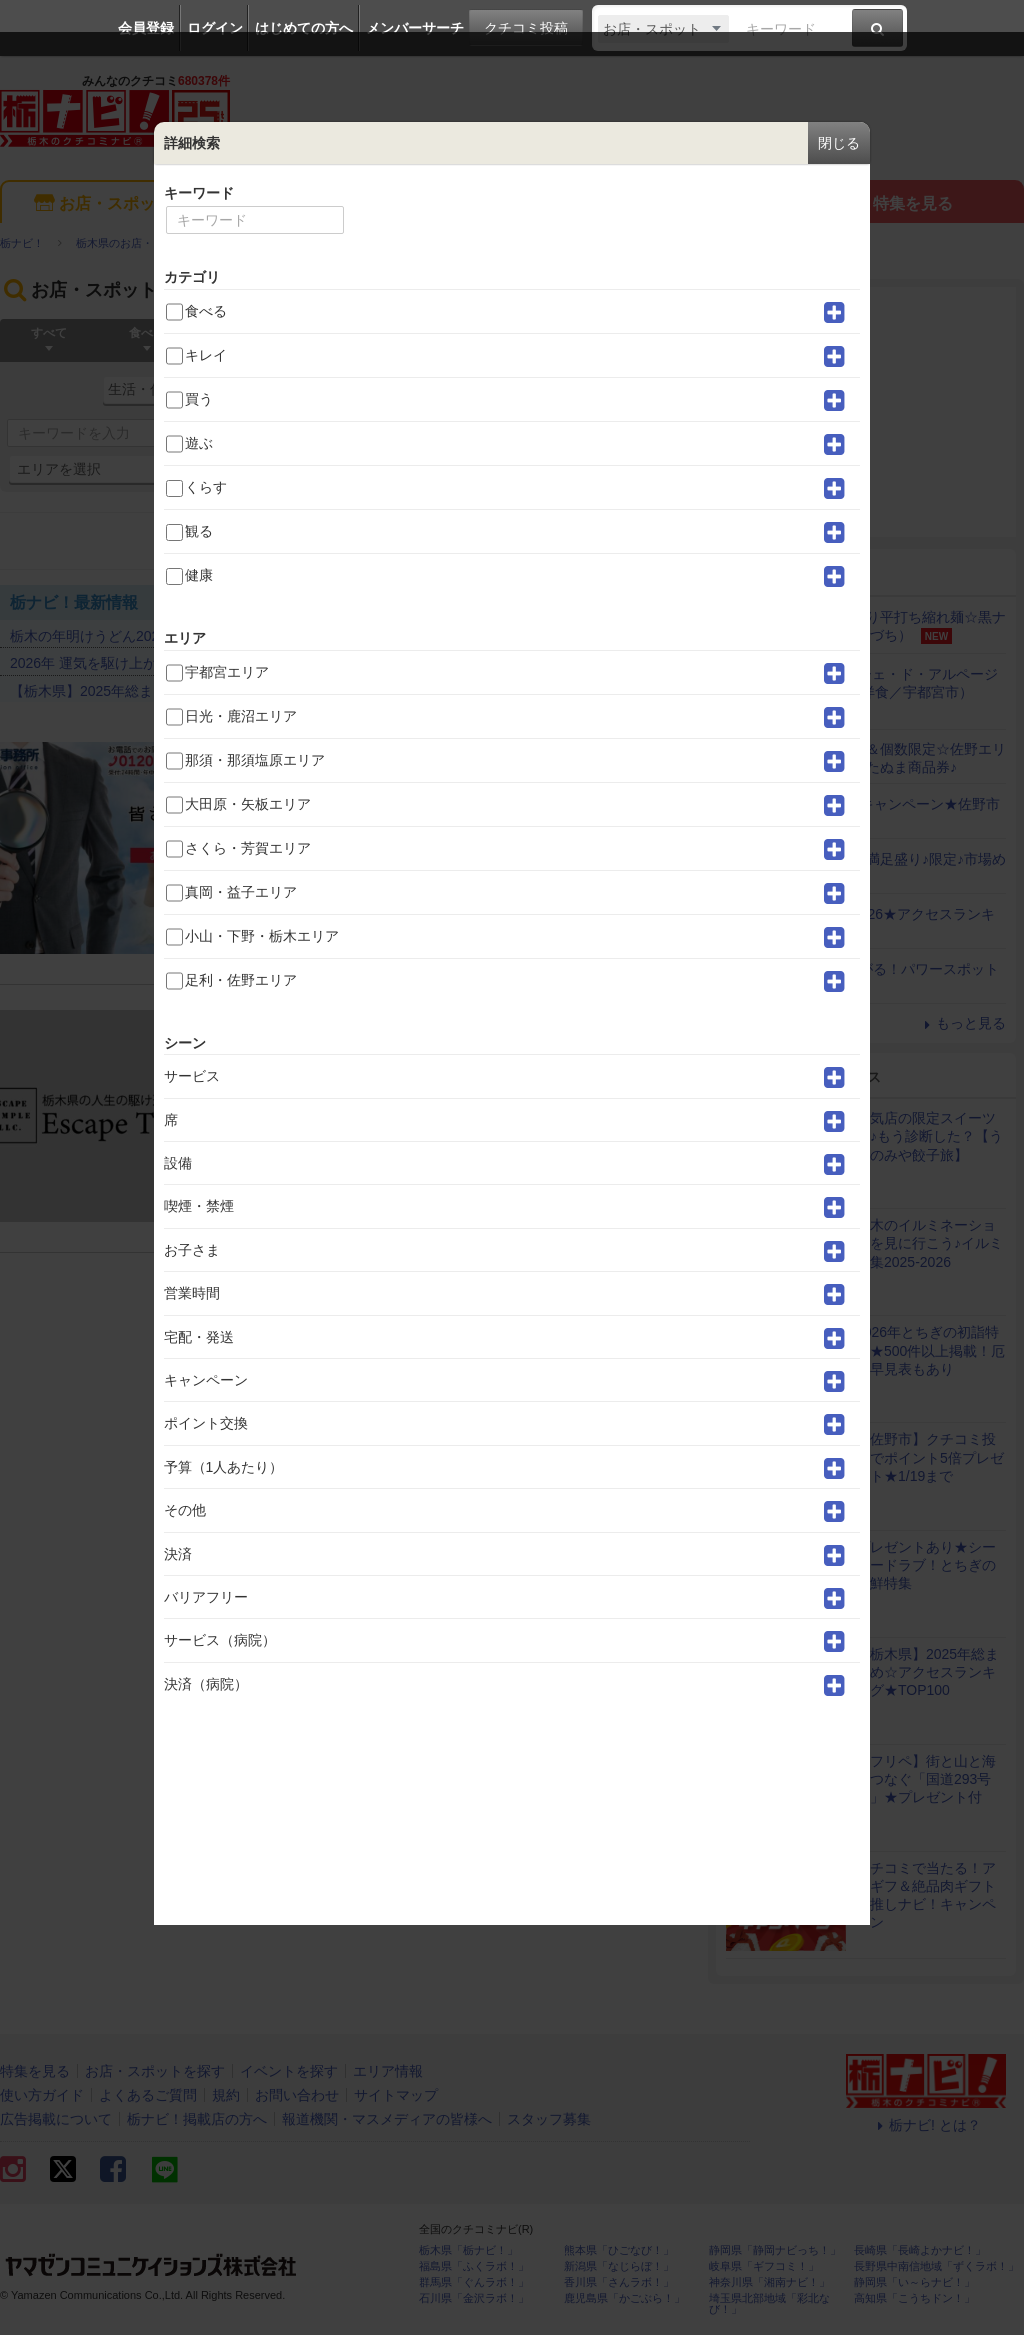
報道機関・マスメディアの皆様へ (387, 2119)
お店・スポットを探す (124, 204)
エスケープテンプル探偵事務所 (363, 1024)
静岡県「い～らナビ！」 (914, 2282)
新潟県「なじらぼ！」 (619, 2266)
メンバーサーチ (415, 28)
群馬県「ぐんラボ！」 (474, 2282)
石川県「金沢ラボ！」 (474, 2298)
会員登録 (146, 28)
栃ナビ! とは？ (926, 2125)
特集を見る (898, 204)
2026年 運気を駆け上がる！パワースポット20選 (161, 663)
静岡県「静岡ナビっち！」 (775, 2250)
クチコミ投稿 (526, 28)
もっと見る (640, 602)
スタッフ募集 (549, 2119)
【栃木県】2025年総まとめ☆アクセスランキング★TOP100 (198, 691)
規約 (226, 2095)
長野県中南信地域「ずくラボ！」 (936, 2266)
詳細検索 (520, 469)
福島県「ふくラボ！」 (474, 2266)
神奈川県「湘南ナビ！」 (769, 2282)
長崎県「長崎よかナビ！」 (920, 2250)
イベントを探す (382, 204)
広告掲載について (56, 2119)
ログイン (215, 28)
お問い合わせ (297, 2095)
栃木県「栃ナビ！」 (468, 2250)
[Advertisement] (866, 412)
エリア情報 (640, 204)
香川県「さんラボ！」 (619, 2282)
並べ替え (657, 541)
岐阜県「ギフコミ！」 (764, 2266)
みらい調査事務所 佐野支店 (354, 756)
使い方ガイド (42, 2095)
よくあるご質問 (148, 2095)
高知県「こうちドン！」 (914, 2298)
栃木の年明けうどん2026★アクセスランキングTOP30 (180, 636)
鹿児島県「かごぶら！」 (624, 2298)
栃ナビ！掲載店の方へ (197, 2119)
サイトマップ (396, 2095)
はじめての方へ (304, 28)
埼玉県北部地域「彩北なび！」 (769, 2304)
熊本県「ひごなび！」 (619, 2250)
